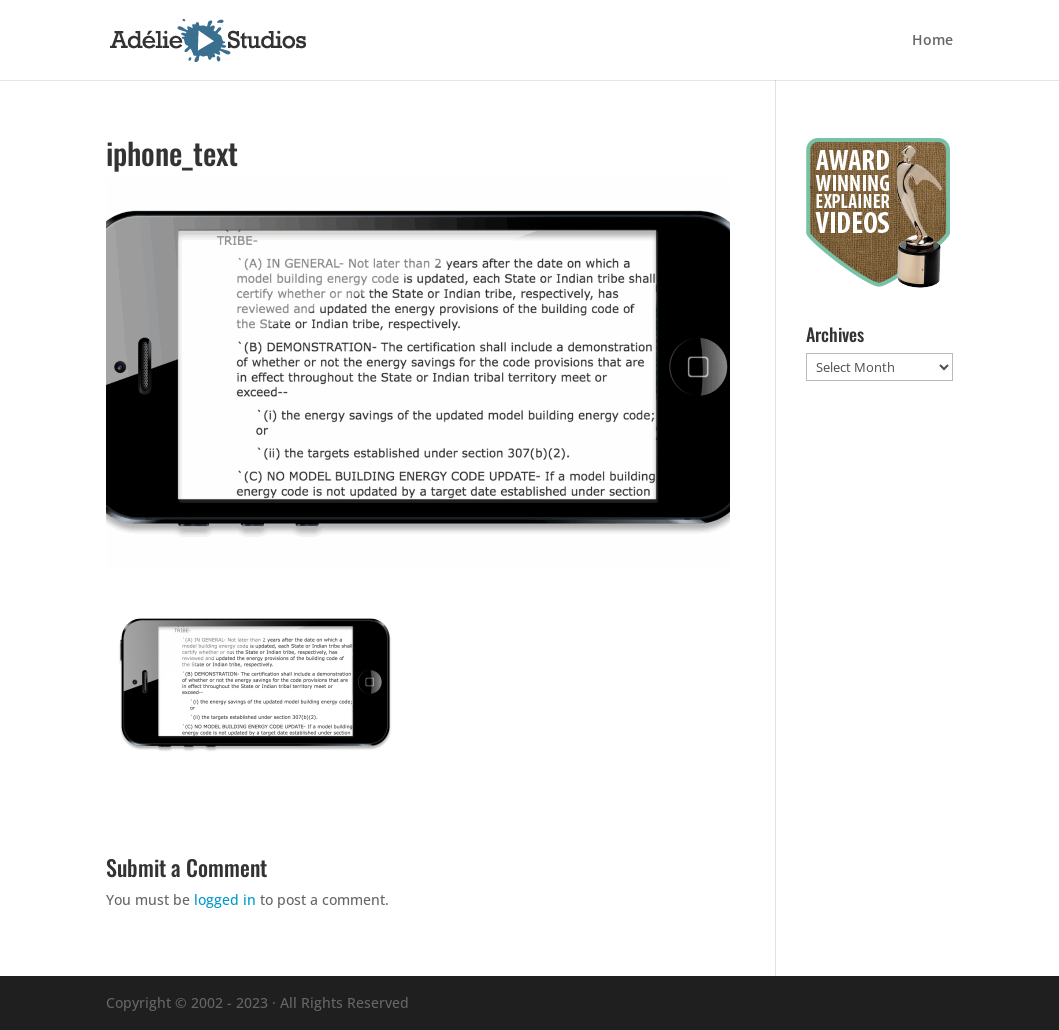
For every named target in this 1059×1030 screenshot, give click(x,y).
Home (932, 41)
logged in (225, 899)
